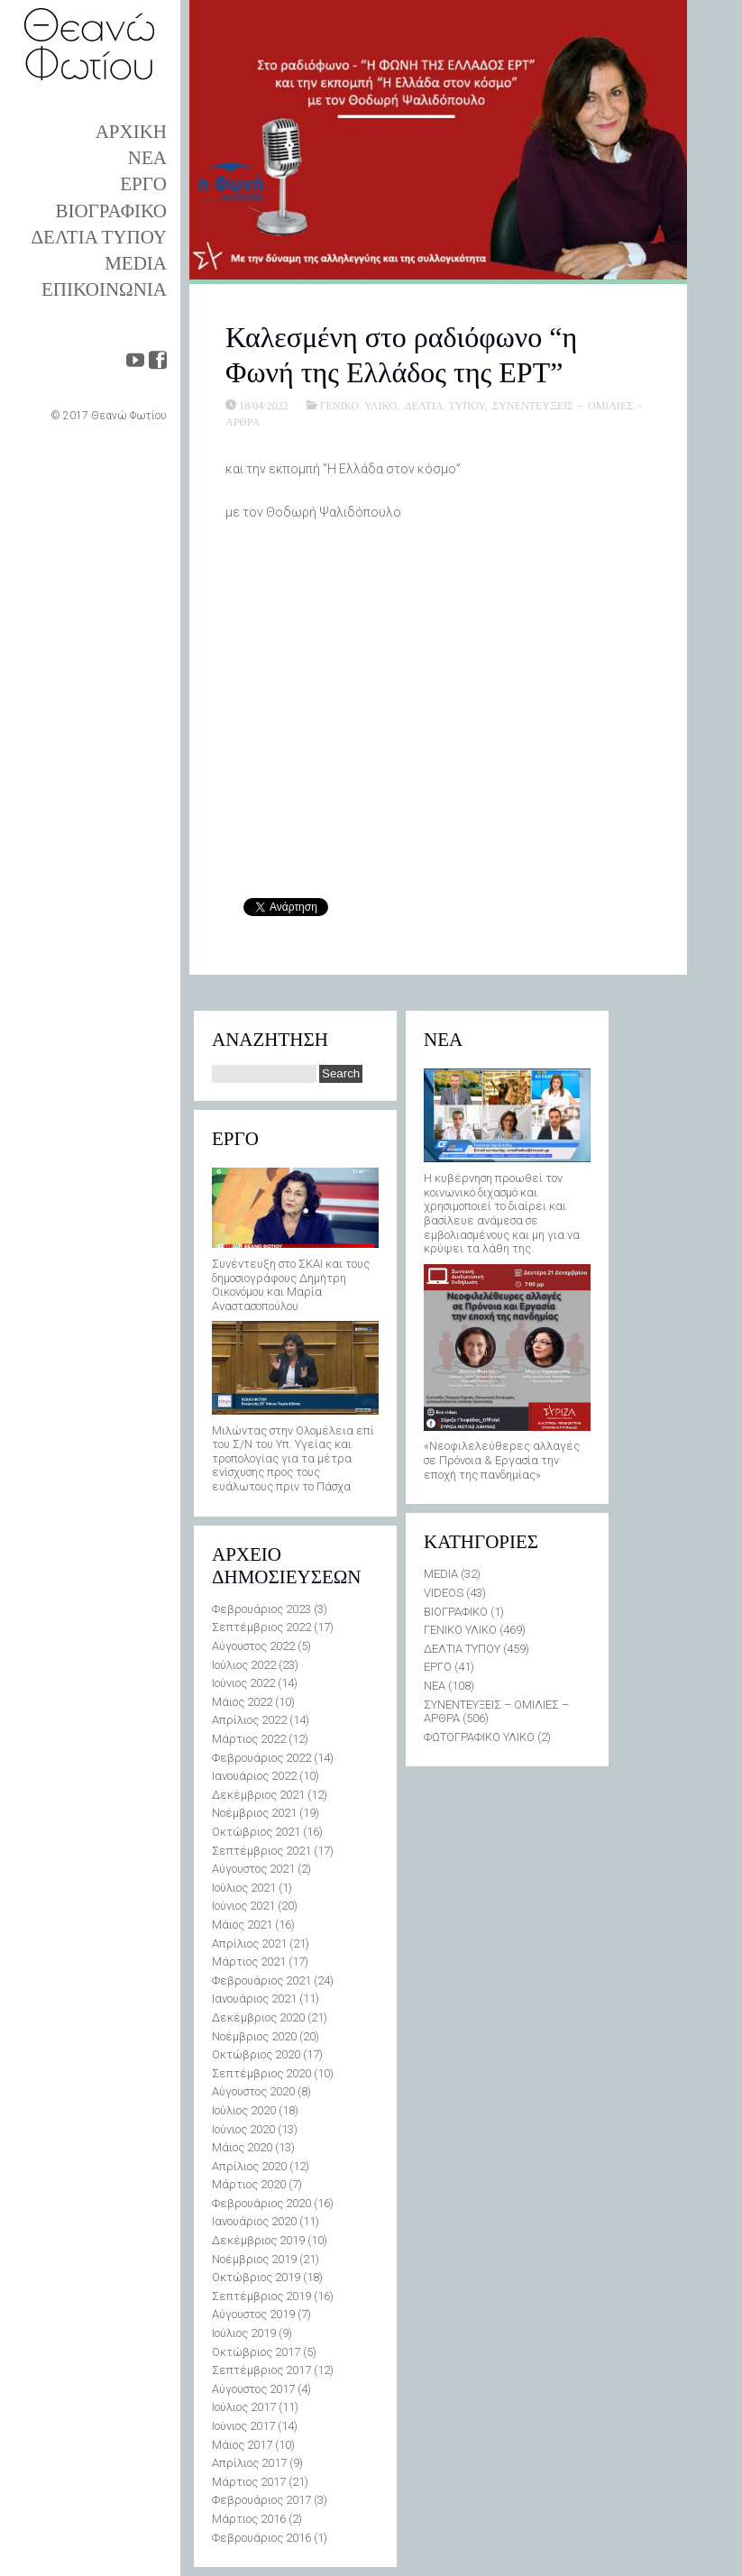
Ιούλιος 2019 (244, 2333)
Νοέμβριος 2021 (254, 1813)
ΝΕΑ (147, 158)
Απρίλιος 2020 (249, 2166)
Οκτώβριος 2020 (256, 2054)
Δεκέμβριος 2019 (258, 2240)
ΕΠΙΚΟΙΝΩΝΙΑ (104, 289)
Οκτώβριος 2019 (256, 2277)
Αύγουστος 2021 (253, 1868)
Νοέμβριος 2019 (254, 2259)
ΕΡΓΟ (143, 184)
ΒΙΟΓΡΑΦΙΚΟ (111, 211)
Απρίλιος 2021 (249, 1943)
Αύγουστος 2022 (253, 1646)
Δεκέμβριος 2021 (258, 1794)
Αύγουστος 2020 (253, 2091)
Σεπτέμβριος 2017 (261, 2370)
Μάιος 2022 (242, 1702)
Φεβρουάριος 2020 (261, 2203)
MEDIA (136, 263)
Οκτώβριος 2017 (256, 2352)
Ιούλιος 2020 (244, 2110)
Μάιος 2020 (242, 2147)
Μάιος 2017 (242, 2445)
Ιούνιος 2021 (243, 1905)
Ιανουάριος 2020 (254, 2221)
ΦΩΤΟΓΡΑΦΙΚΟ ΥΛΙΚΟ (479, 1737)
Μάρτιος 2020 (249, 2184)
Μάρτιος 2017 (249, 2482)
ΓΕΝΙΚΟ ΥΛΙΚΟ (358, 404)
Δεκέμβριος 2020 (258, 2017)
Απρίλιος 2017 (249, 2463)
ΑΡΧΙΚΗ (131, 131)
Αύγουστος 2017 (253, 2389)
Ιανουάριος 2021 (254, 1998)
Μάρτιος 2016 (249, 2519)
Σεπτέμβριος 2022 (261, 1627)
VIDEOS (443, 1593)
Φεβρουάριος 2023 (261, 1609)
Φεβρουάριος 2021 (261, 1980)
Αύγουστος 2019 (253, 2314)
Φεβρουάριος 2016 (261, 2537)
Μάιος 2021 (242, 1924)
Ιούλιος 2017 (244, 2407)
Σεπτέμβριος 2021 (261, 1850)
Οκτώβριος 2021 (256, 1831)
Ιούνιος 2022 (243, 1683)
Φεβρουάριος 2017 (261, 2500)
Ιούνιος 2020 (243, 2129)
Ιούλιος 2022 (244, 1665)
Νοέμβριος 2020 (254, 2036)
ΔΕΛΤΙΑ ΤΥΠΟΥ (99, 237)
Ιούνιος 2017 (243, 2426)
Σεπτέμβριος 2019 (261, 2296)
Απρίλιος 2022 (249, 1720)
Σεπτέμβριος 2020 (261, 2073)
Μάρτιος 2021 (249, 1961)
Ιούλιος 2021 (244, 1887)
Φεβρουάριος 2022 (261, 1758)
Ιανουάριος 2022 (254, 1776)
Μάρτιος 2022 (249, 1739)
